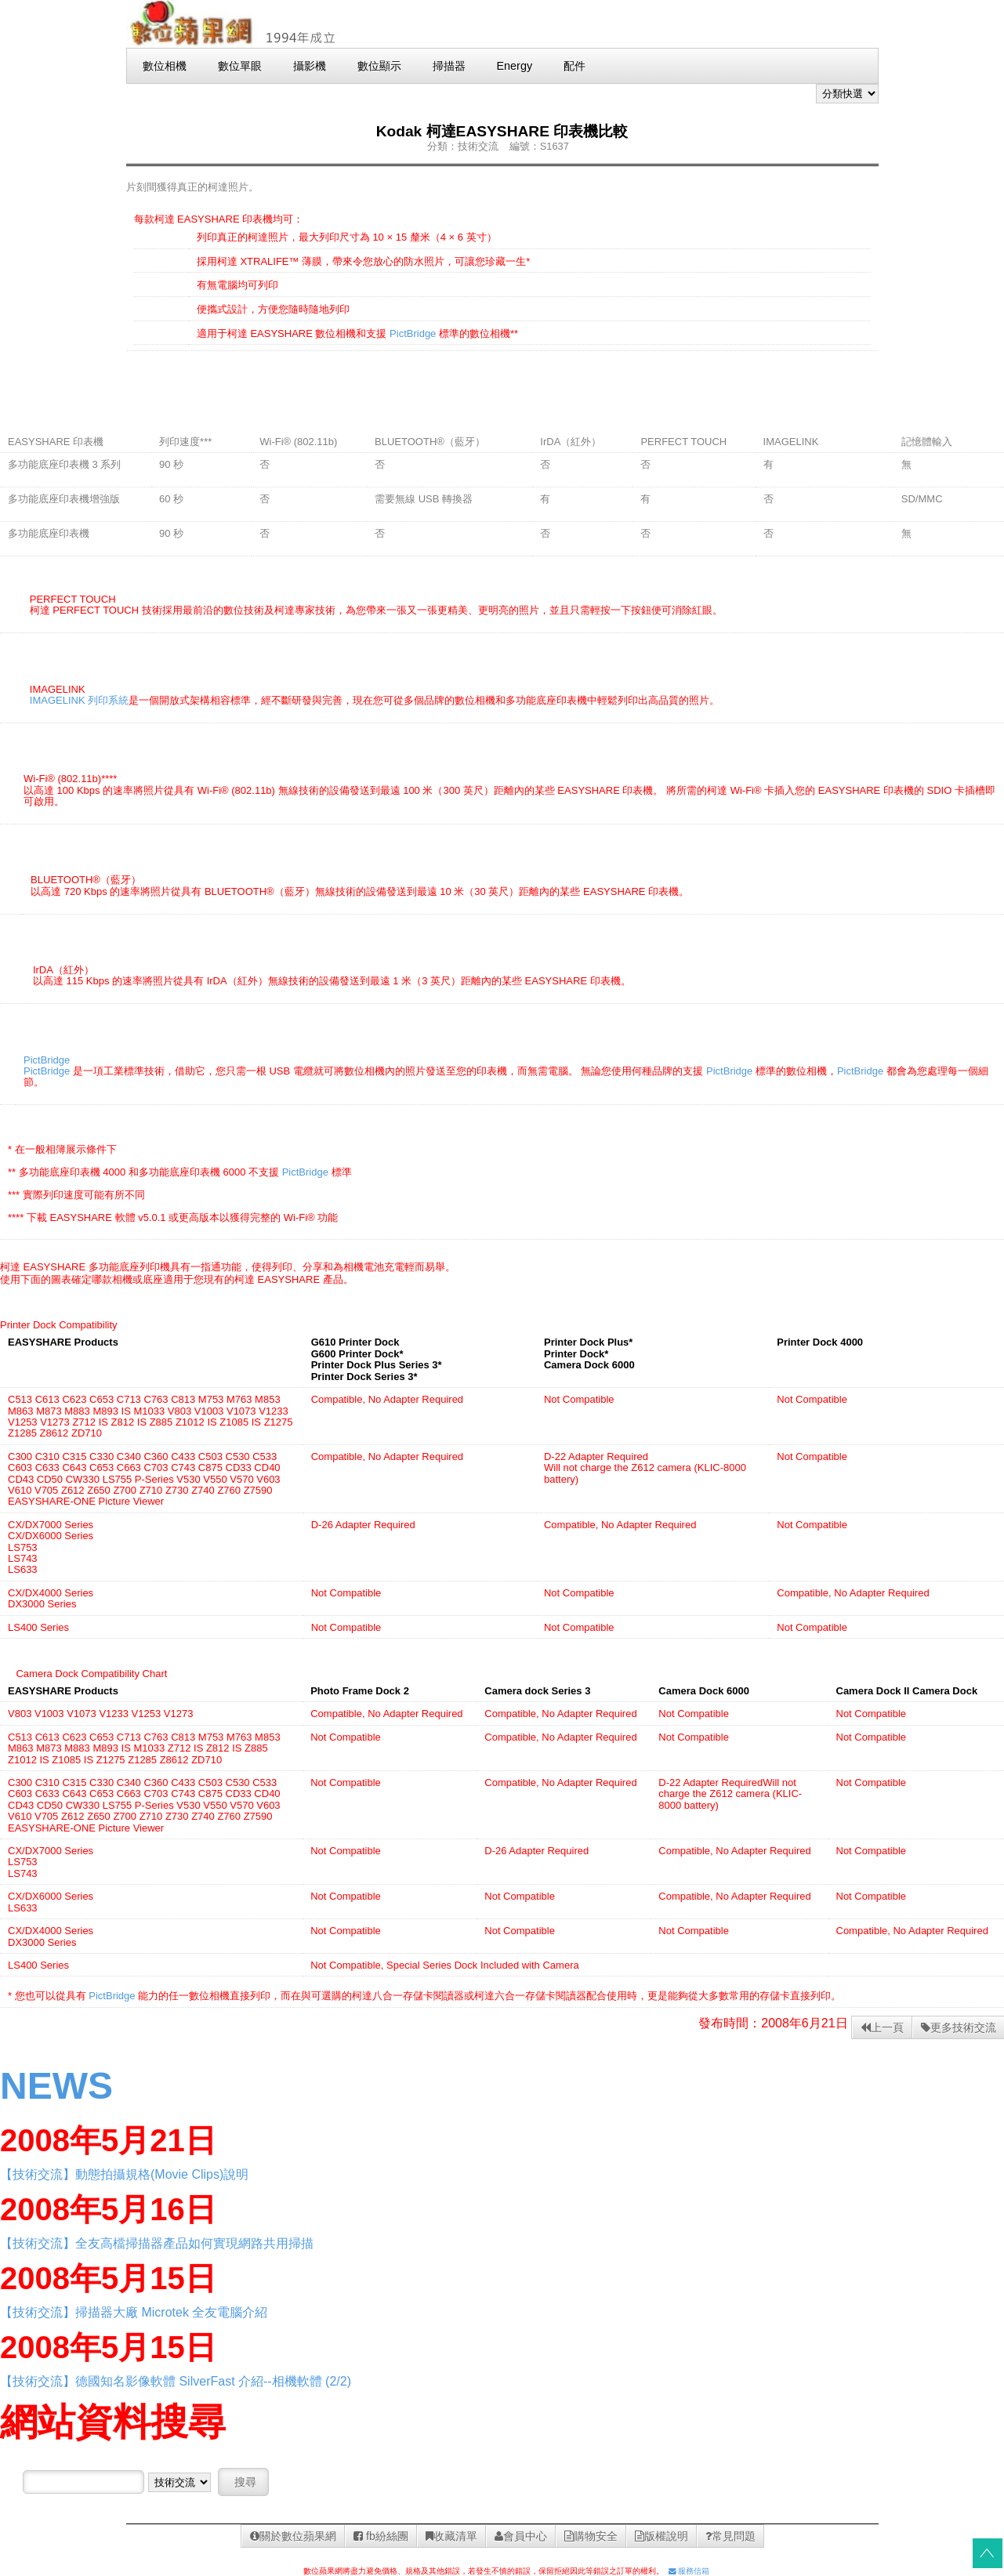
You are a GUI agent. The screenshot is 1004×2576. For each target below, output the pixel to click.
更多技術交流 (958, 2027)
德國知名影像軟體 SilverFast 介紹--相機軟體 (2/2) (213, 2381)
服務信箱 (689, 2571)
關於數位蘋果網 (293, 2536)
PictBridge (413, 333)
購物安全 (591, 2536)
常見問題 (730, 2536)
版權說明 (661, 2536)
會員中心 (521, 2536)
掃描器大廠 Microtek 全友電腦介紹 (171, 2312)
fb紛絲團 (380, 2536)
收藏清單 (451, 2536)
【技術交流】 (37, 2174)
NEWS (56, 2086)
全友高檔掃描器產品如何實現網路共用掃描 (194, 2243)
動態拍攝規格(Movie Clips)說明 (161, 2174)
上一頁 (882, 2027)
